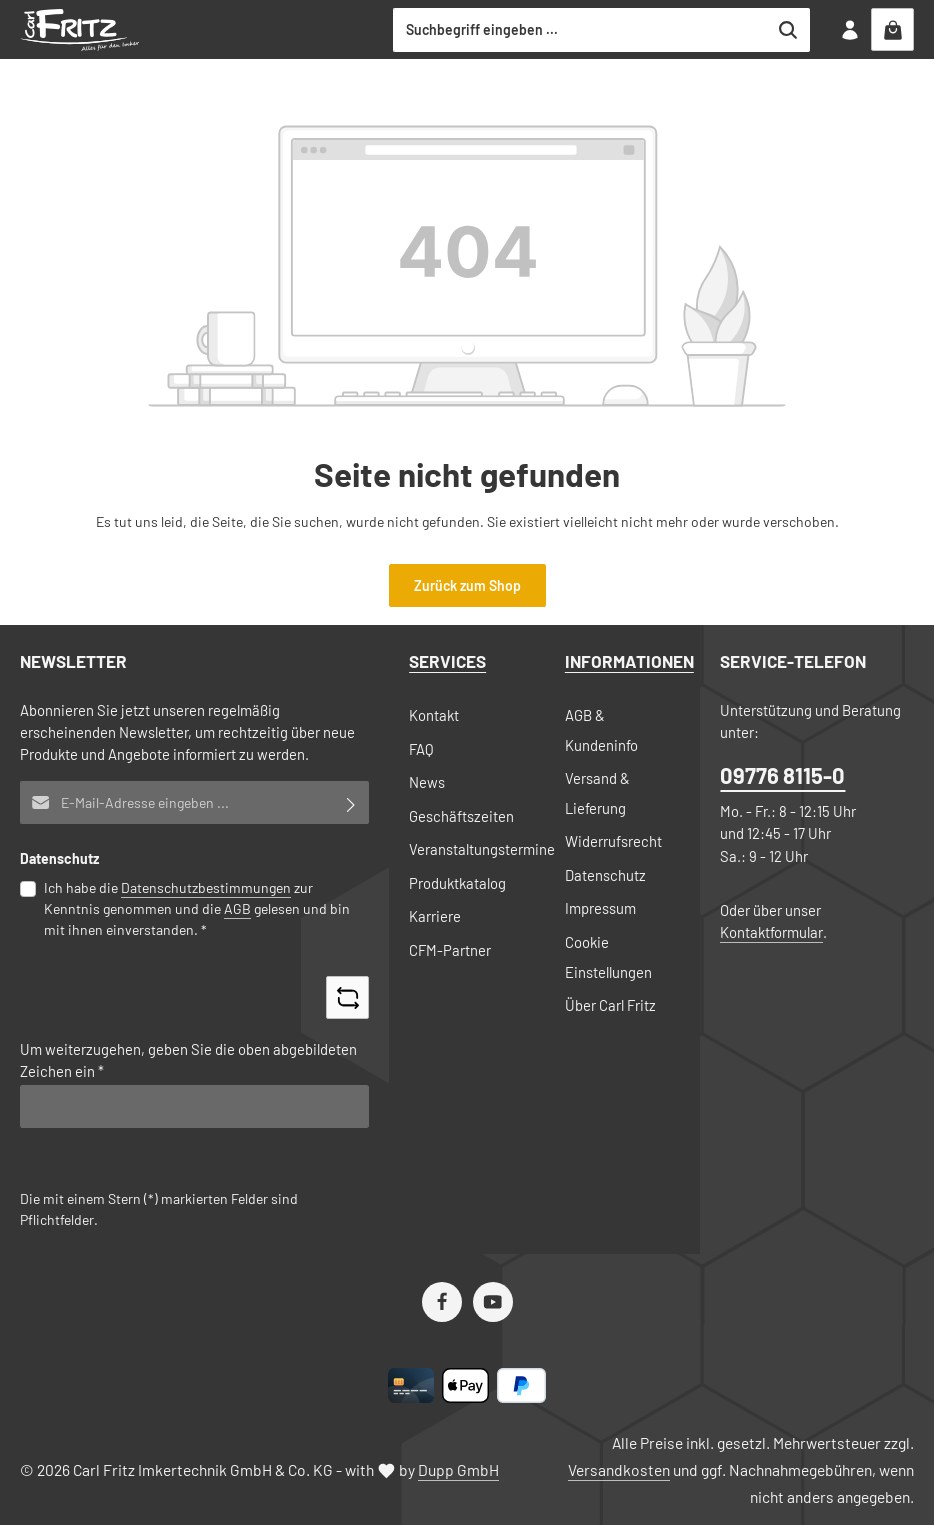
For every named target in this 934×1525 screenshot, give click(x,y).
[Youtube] (493, 1302)
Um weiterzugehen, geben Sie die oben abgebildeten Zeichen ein (188, 1060)
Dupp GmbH (458, 1469)
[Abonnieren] (351, 802)
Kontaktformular (771, 932)
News (427, 782)
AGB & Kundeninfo (601, 730)
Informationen (629, 661)
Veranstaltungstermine (482, 849)
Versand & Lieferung (597, 793)
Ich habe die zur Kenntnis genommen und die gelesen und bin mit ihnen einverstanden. (197, 907)
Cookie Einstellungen (608, 957)
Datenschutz (605, 875)
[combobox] (580, 30)
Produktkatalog (457, 883)
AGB (237, 908)
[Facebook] (442, 1302)
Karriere (435, 916)
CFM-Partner (450, 950)
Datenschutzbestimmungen (206, 887)
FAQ (421, 749)
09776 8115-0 (782, 775)
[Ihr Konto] (849, 29)
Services (447, 661)
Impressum (600, 908)
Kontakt (434, 715)
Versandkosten (619, 1469)
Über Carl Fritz (610, 1005)
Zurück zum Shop (467, 585)
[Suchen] (788, 30)
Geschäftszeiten (461, 816)
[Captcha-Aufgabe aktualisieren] (347, 997)
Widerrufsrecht (613, 841)
